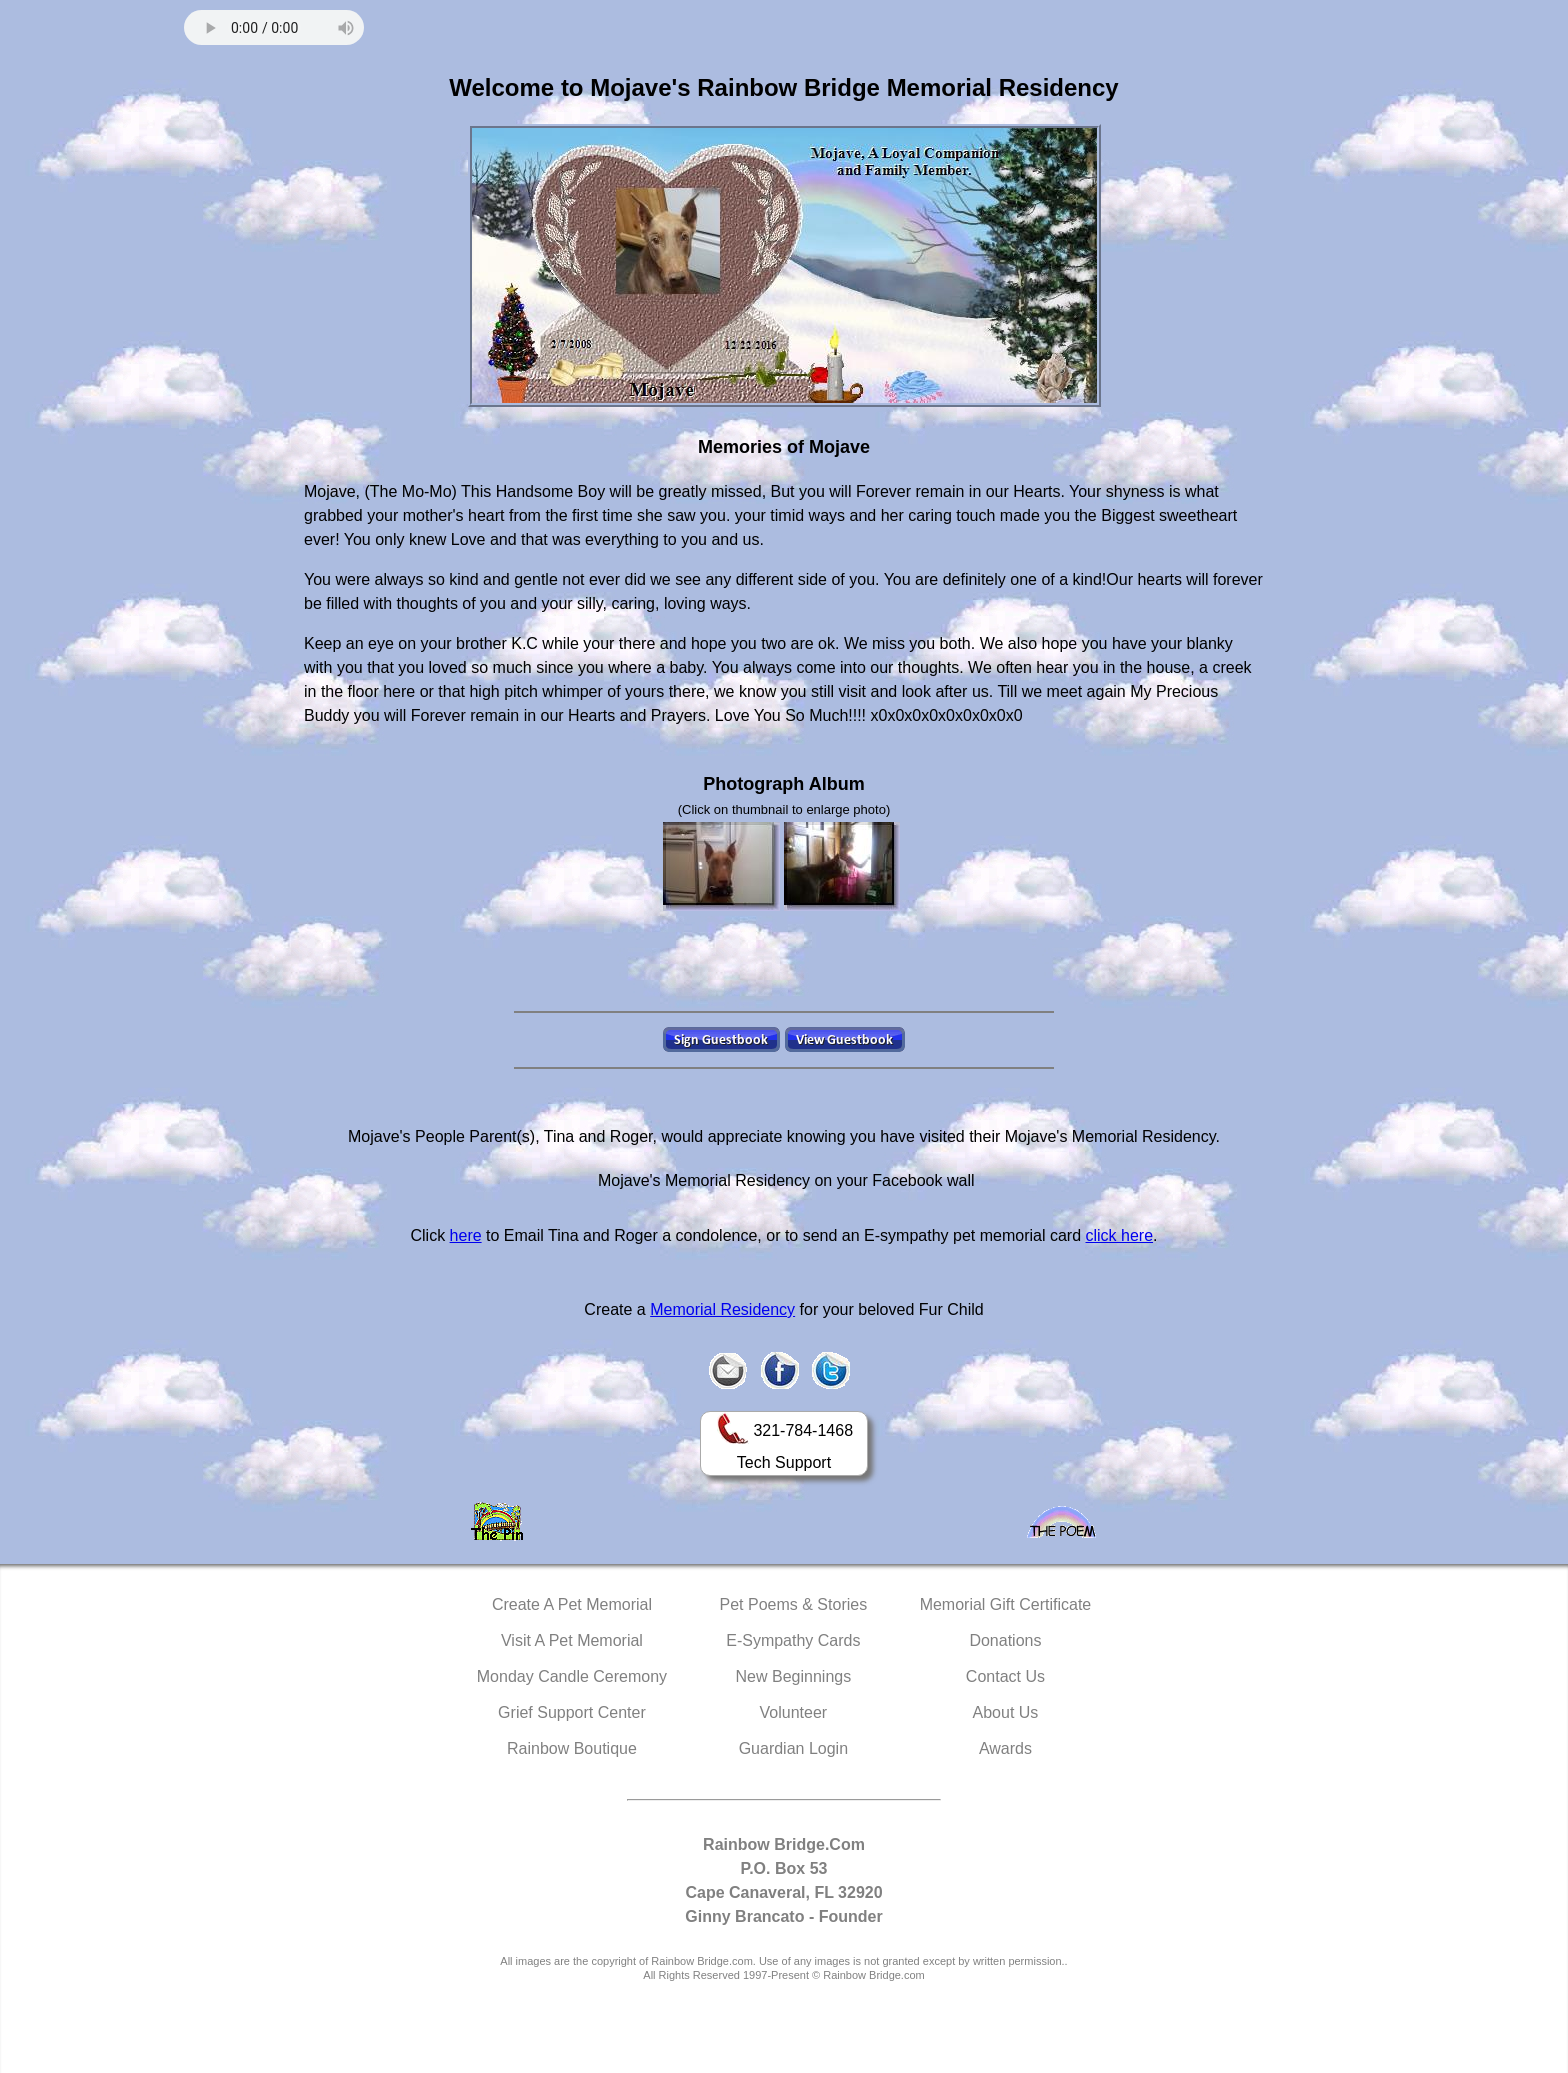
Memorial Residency (722, 1309)
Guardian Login (793, 1748)
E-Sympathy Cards (793, 1640)
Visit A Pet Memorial (572, 1640)
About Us (1006, 1712)
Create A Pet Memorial (572, 1604)
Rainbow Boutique (572, 1748)
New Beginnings (794, 1676)
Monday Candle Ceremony (572, 1676)
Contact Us (1005, 1676)
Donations (1005, 1640)
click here (1119, 1235)
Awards (1005, 1748)
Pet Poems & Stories (794, 1604)
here (466, 1235)
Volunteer (794, 1712)
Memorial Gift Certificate (1006, 1604)
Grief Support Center (572, 1712)
